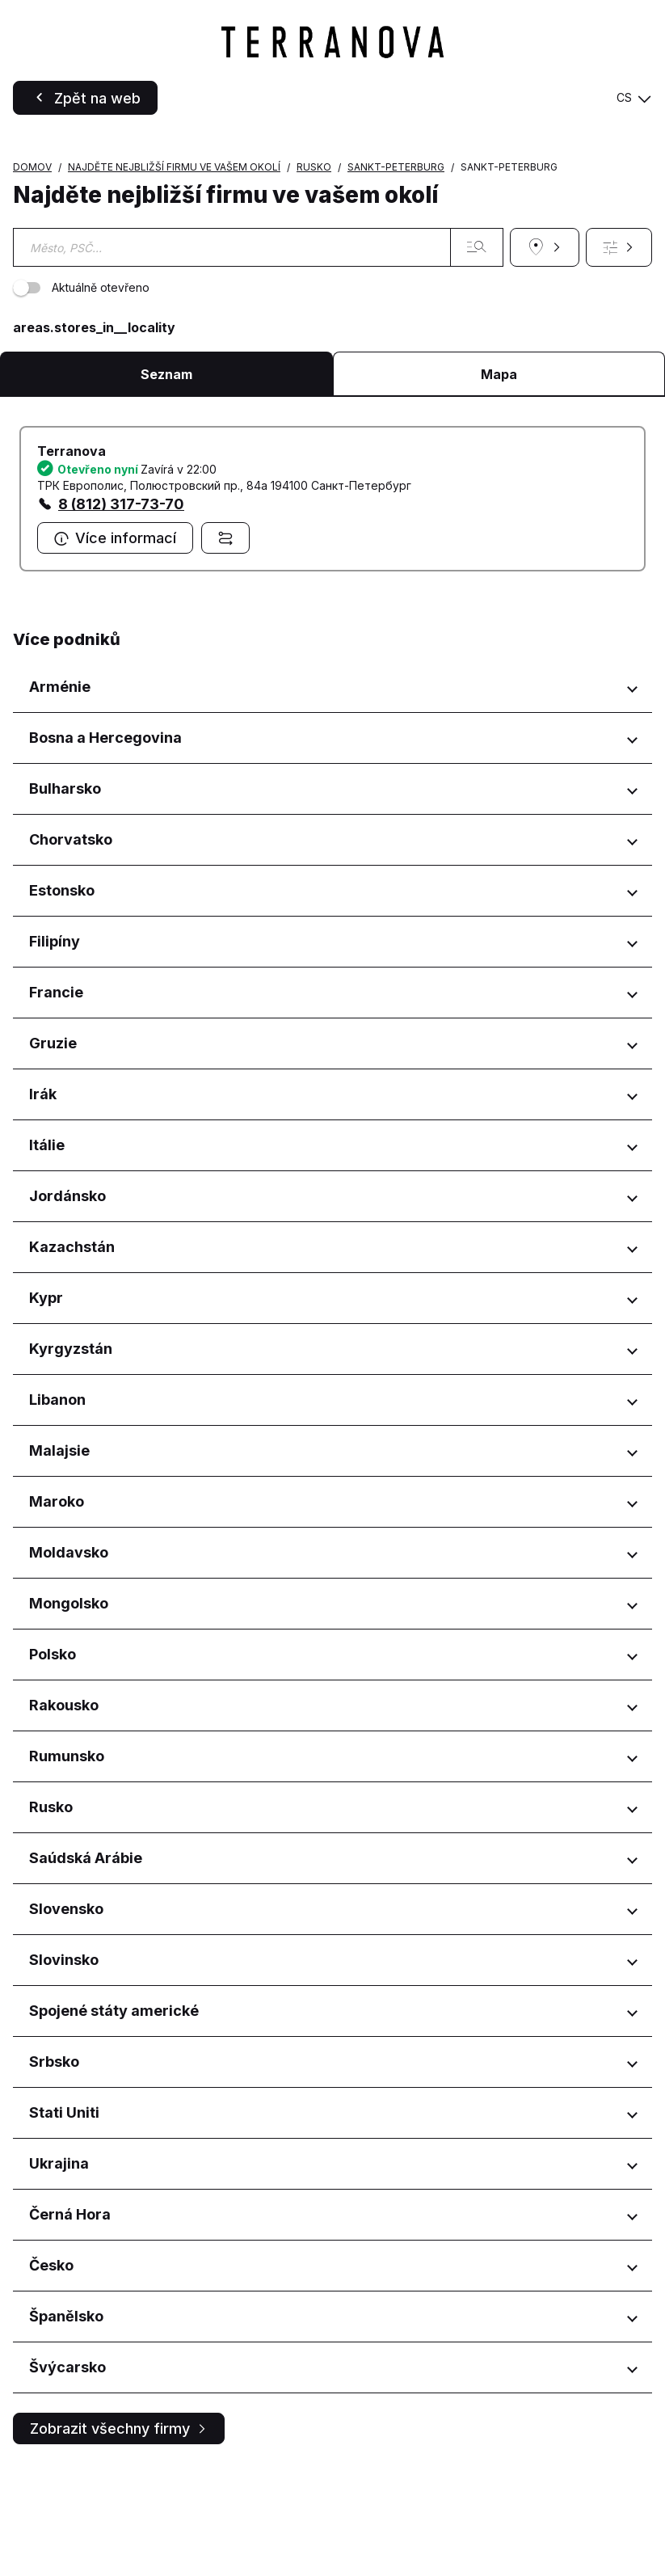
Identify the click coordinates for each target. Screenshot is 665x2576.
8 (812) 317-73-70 (121, 611)
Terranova (71, 558)
